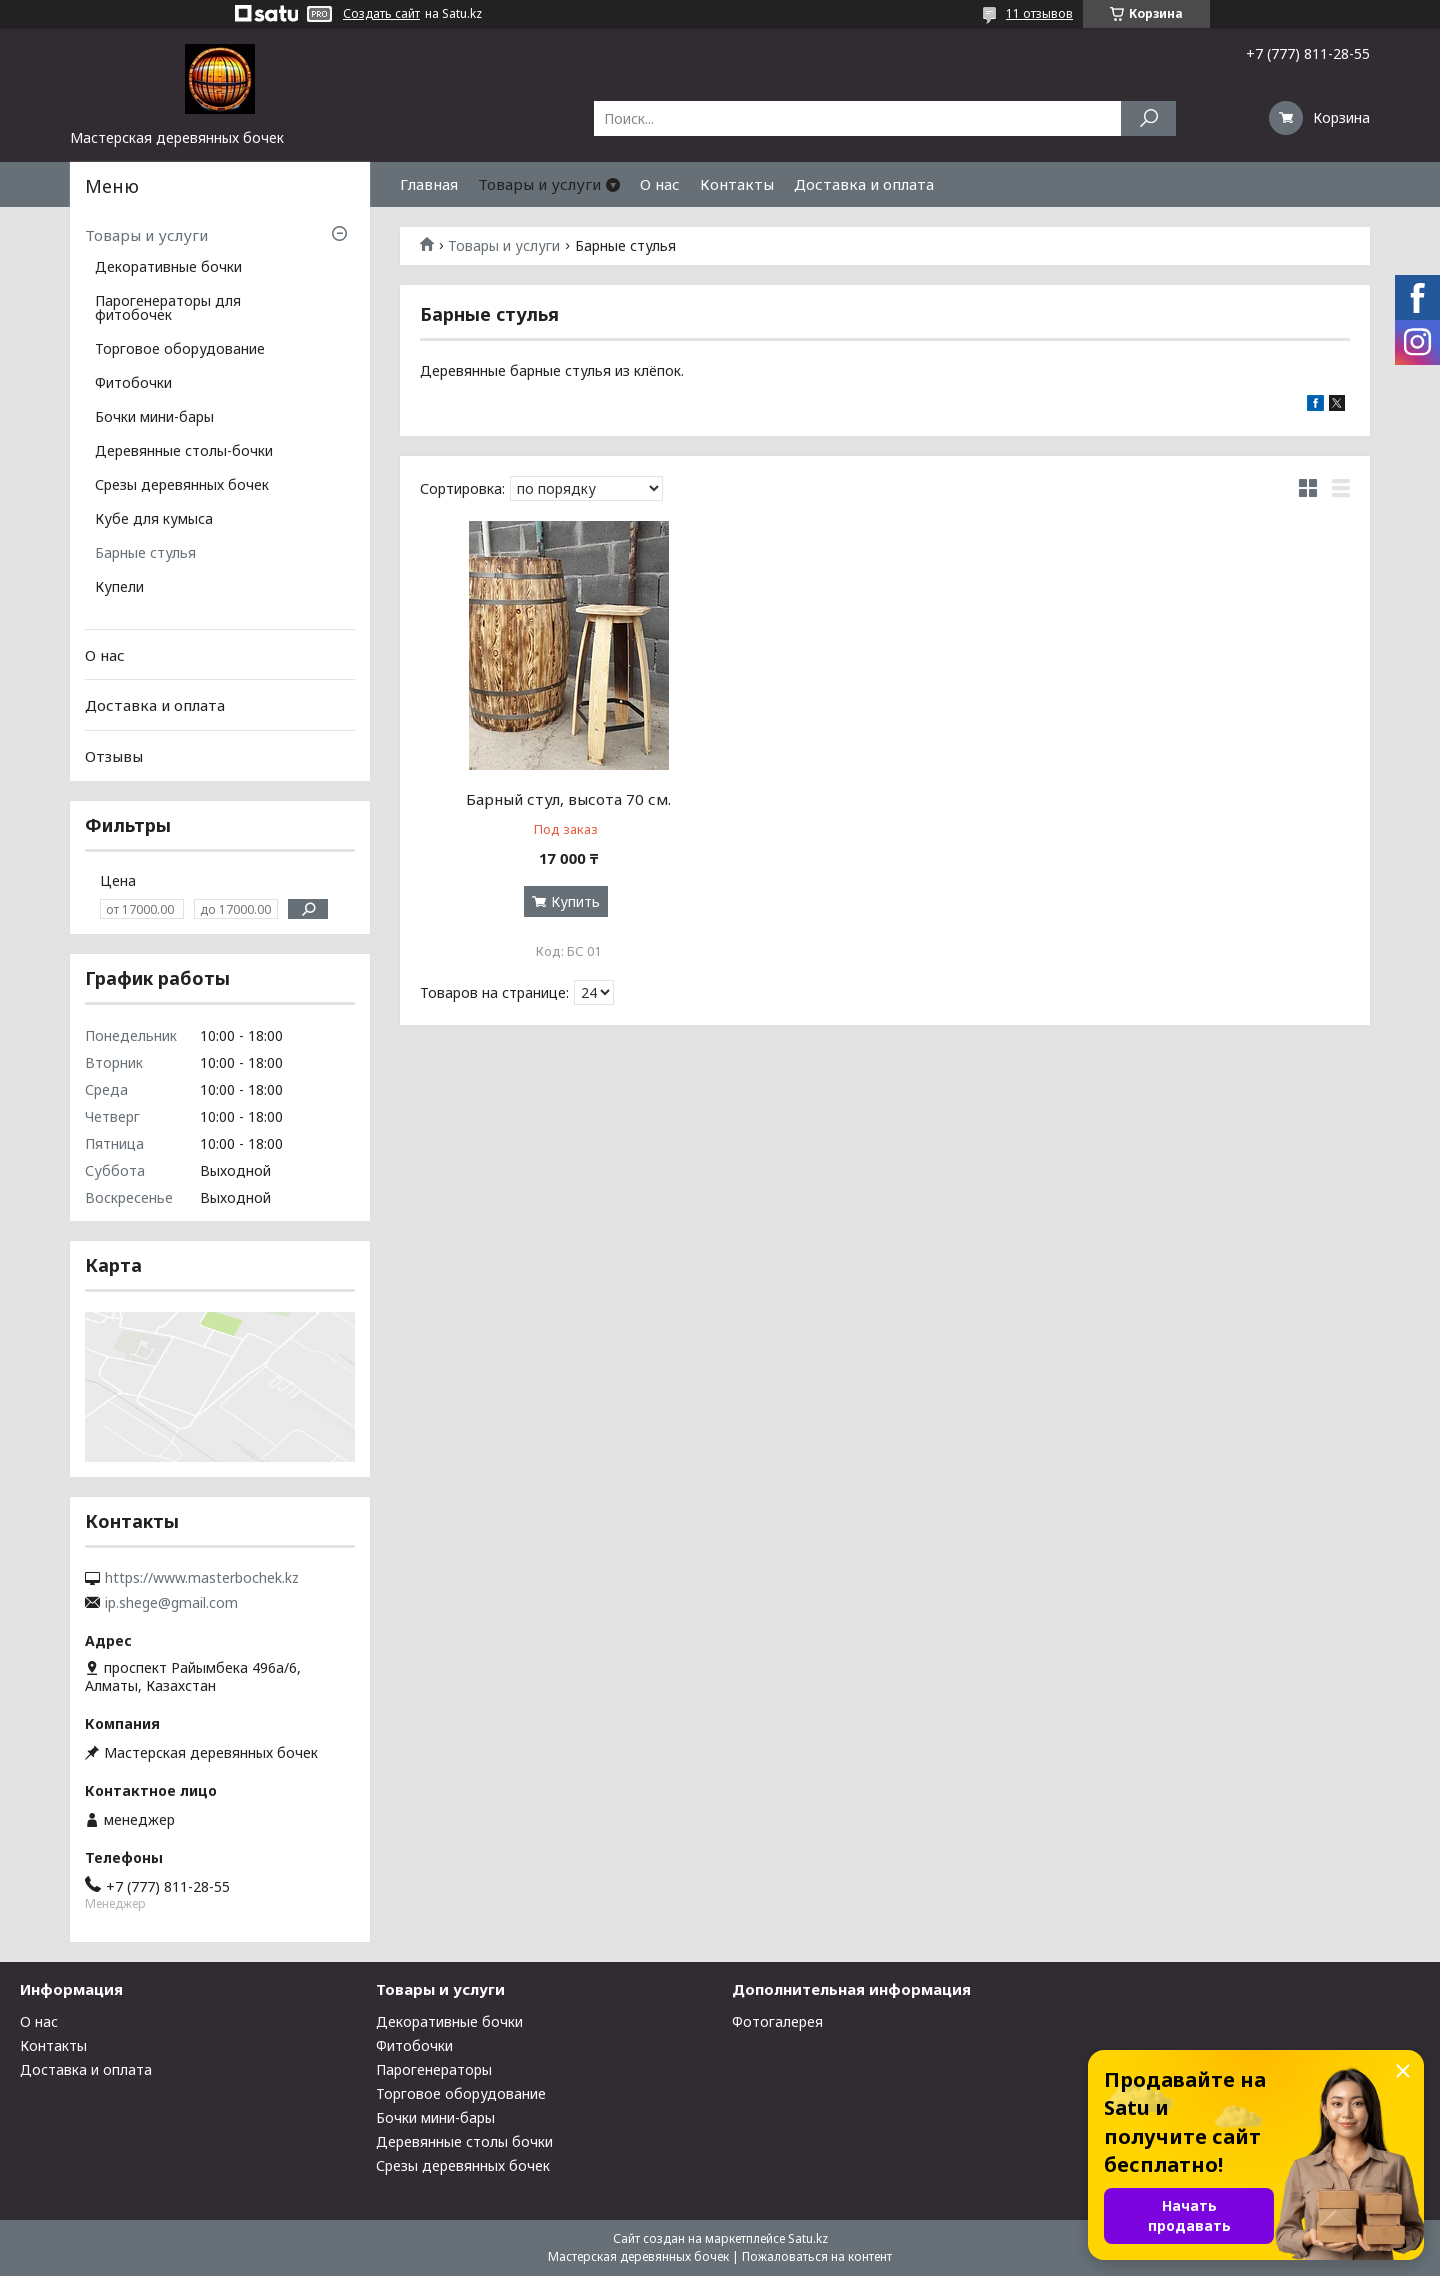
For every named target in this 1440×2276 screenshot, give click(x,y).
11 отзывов (1039, 13)
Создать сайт (381, 14)
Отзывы (114, 756)
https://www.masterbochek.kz (202, 1578)
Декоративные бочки (168, 268)
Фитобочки (133, 384)
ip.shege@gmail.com (171, 1603)
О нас (660, 184)
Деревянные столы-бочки (184, 452)
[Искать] (1148, 118)
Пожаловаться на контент (817, 2256)
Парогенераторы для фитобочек (168, 309)
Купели (119, 588)
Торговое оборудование (180, 350)
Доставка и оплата (864, 184)
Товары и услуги (539, 184)
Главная (429, 184)
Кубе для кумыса (154, 520)
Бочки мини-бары (154, 418)
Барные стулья (145, 554)
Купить (575, 901)
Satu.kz (808, 2238)
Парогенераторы (434, 2069)
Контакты (737, 184)
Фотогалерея (777, 2021)
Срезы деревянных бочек (182, 486)
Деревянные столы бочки (464, 2141)
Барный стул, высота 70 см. (568, 799)
